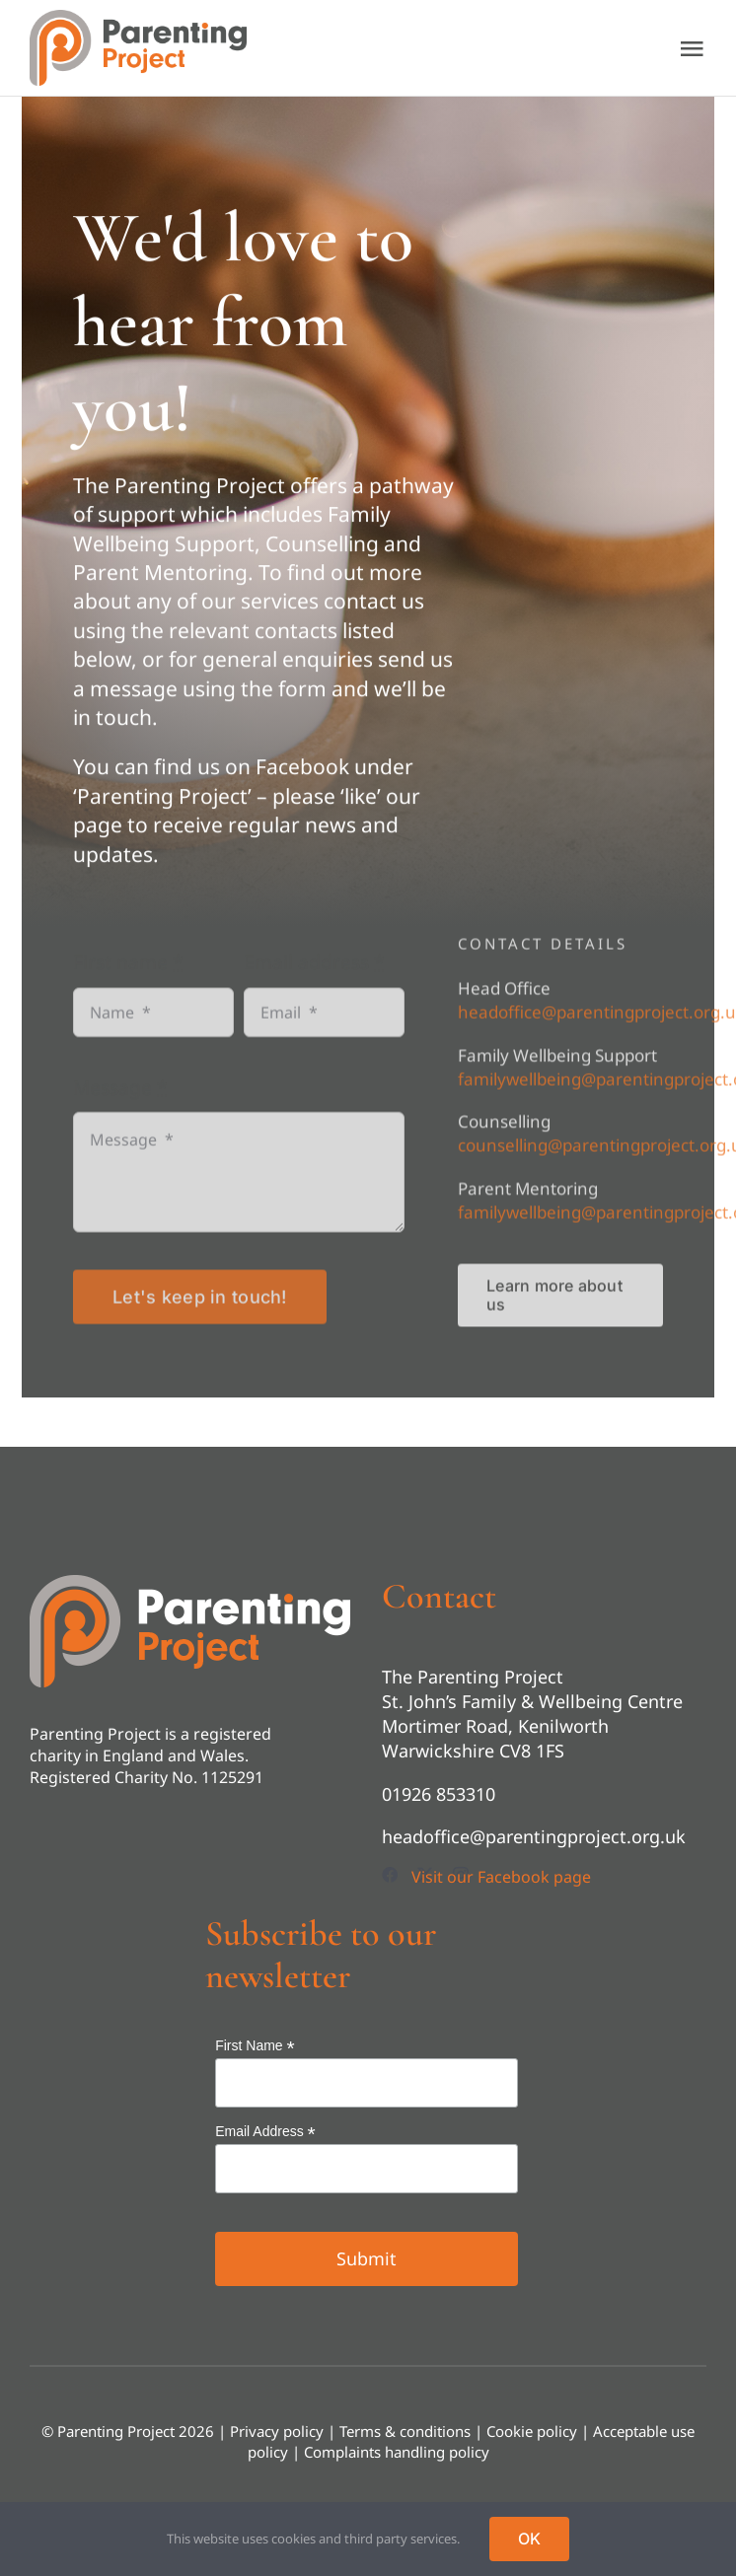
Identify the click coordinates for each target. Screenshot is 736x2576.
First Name (255, 2046)
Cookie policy (531, 2431)
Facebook (302, 769)
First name (128, 970)
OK (529, 2538)
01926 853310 (438, 1794)
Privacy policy (277, 2431)
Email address (314, 970)
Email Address (265, 2131)
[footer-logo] (190, 1584)
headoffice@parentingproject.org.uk (534, 1836)
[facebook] (390, 1875)
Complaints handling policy (396, 2452)
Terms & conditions (405, 2431)
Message (120, 1095)
